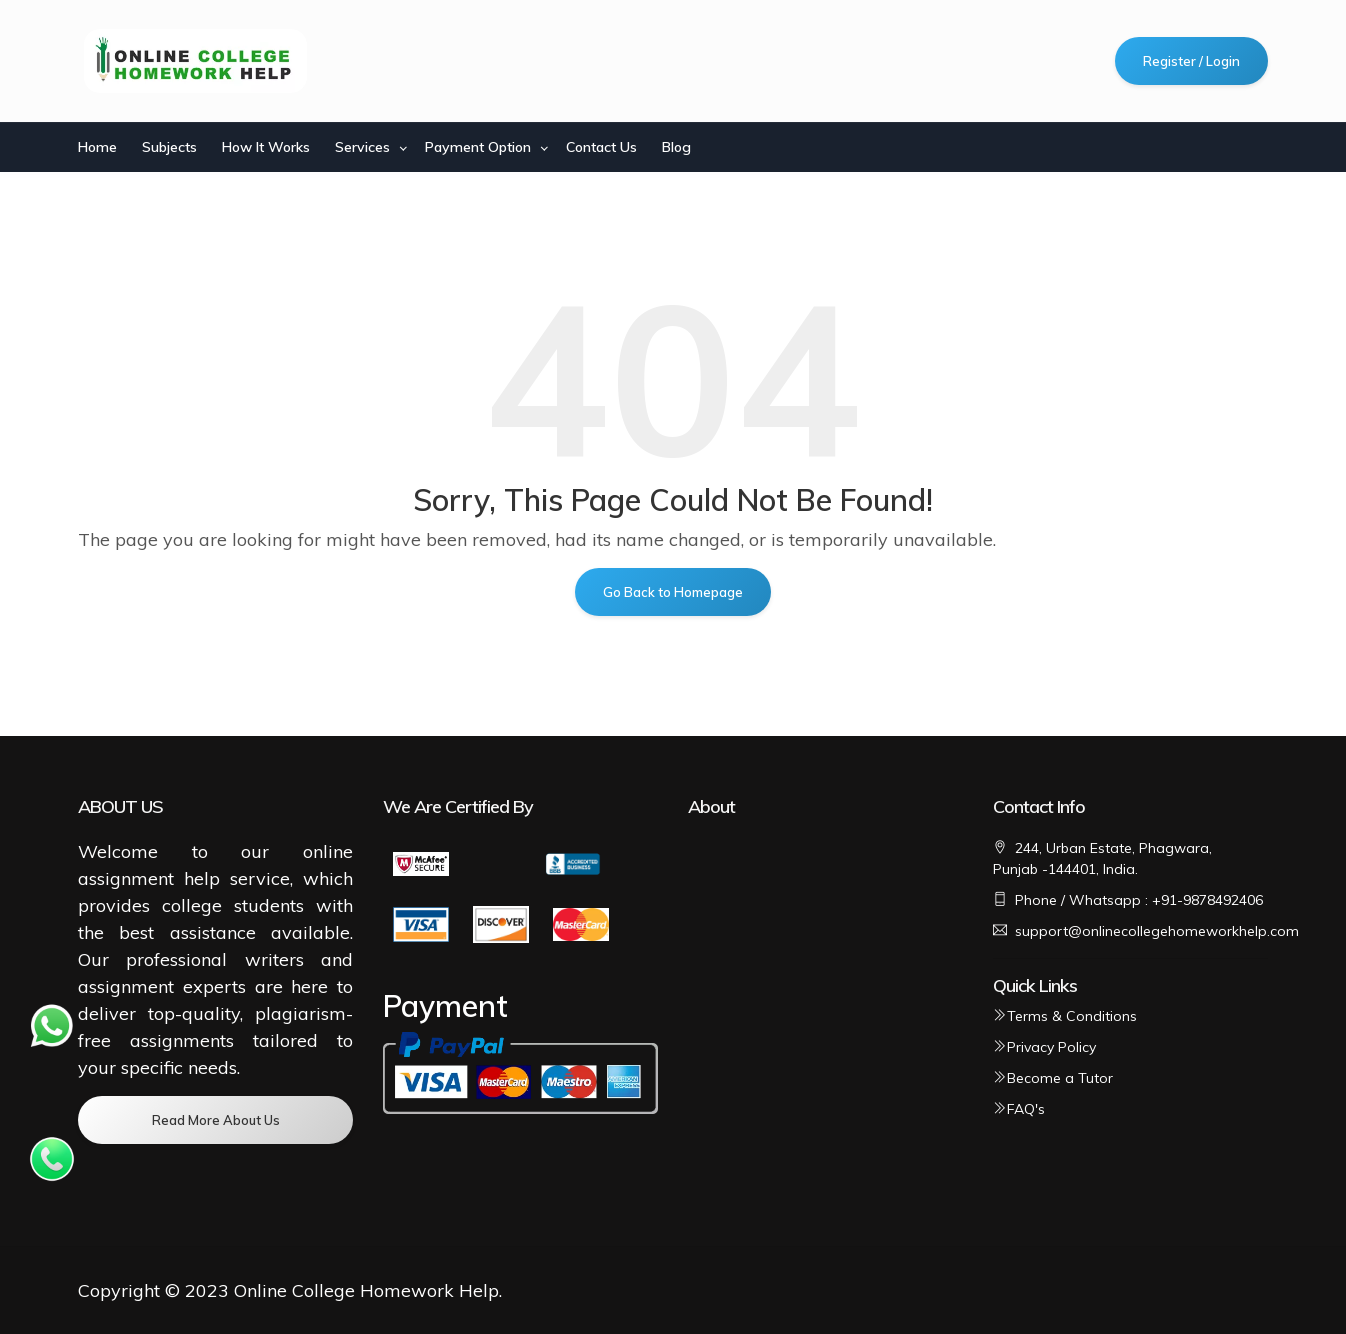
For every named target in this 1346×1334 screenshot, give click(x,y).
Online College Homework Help (366, 1290)
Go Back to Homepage (673, 592)
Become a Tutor (1053, 1078)
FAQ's (1019, 1109)
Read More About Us (216, 1120)
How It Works (266, 147)
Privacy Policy (1044, 1047)
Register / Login (1191, 61)
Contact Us (601, 147)
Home (97, 147)
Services (362, 147)
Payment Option (478, 147)
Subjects (169, 147)
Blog (676, 147)
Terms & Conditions (1065, 1016)
